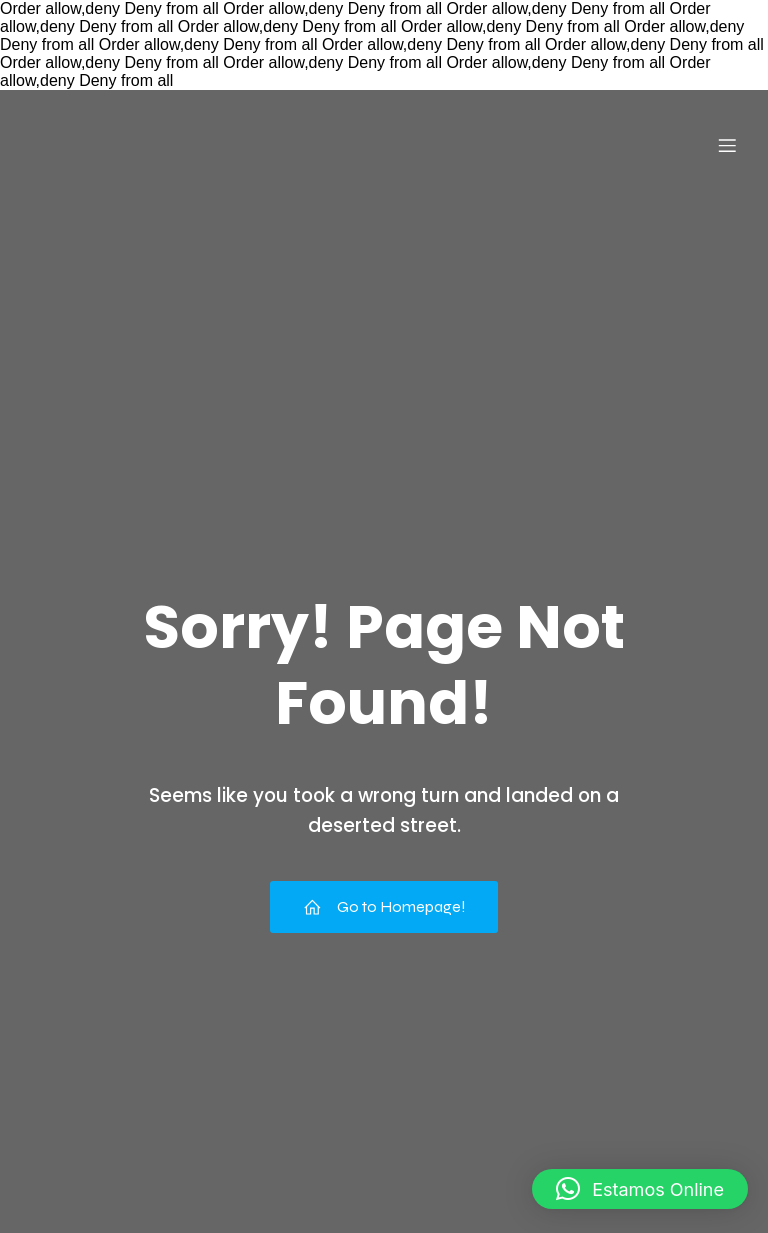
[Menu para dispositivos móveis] (727, 145)
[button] (640, 1189)
